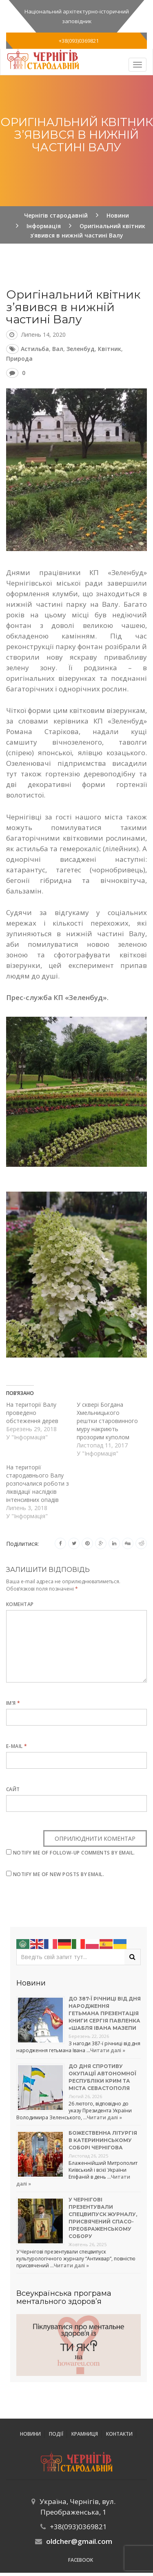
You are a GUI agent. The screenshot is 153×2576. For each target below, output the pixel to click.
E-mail (16, 1746)
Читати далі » (107, 2050)
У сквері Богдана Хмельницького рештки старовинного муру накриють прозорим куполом (107, 1421)
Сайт (13, 1789)
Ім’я (13, 1703)
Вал (57, 349)
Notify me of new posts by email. (58, 1874)
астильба (35, 349)
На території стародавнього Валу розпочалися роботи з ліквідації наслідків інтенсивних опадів (37, 1483)
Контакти (119, 2433)
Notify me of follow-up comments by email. (74, 1852)
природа (19, 358)
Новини (30, 2433)
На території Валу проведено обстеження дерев (32, 1413)
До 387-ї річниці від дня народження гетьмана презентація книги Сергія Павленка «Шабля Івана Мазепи (105, 2013)
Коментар (20, 1604)
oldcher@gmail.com (79, 2541)
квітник (109, 349)
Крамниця (84, 2433)
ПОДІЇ (56, 2433)
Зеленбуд (81, 349)
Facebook (80, 2559)
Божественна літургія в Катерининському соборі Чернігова (103, 2140)
